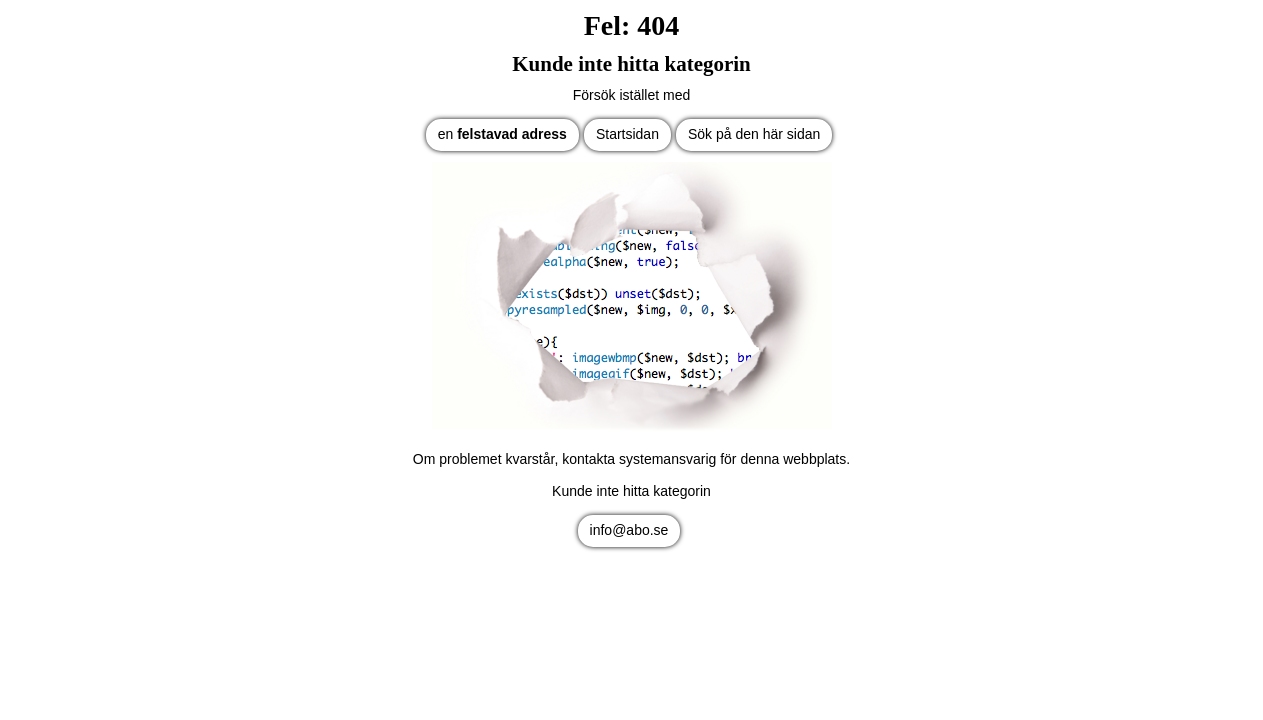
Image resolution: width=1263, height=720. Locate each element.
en (502, 134)
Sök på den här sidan (754, 134)
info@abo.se (629, 530)
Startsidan (627, 134)
